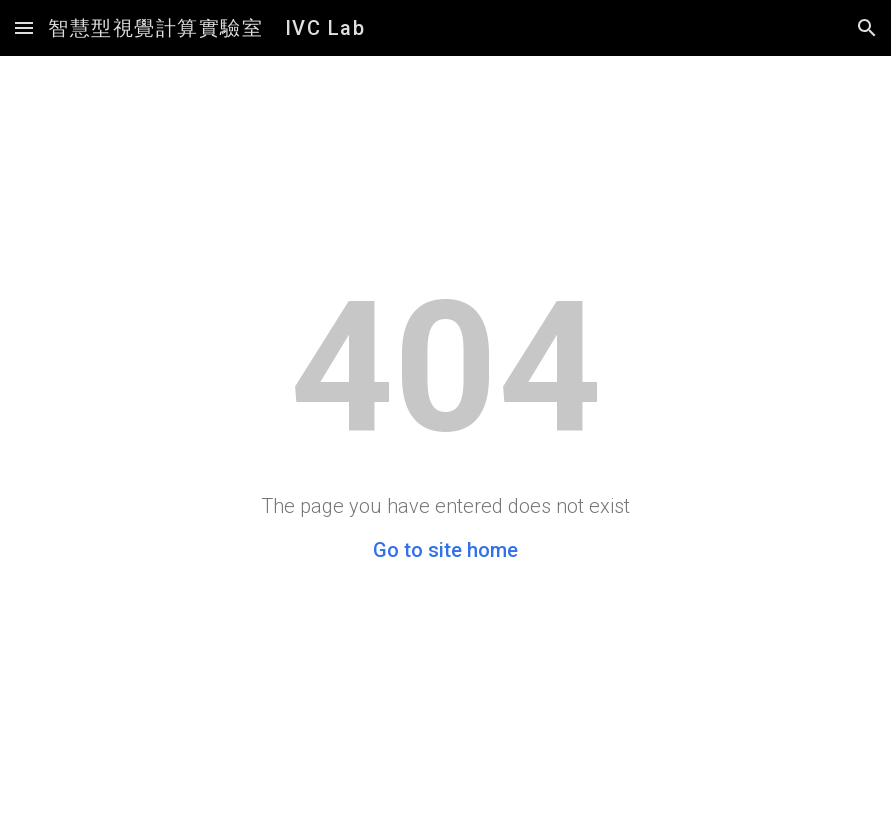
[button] (24, 27)
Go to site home (445, 550)
